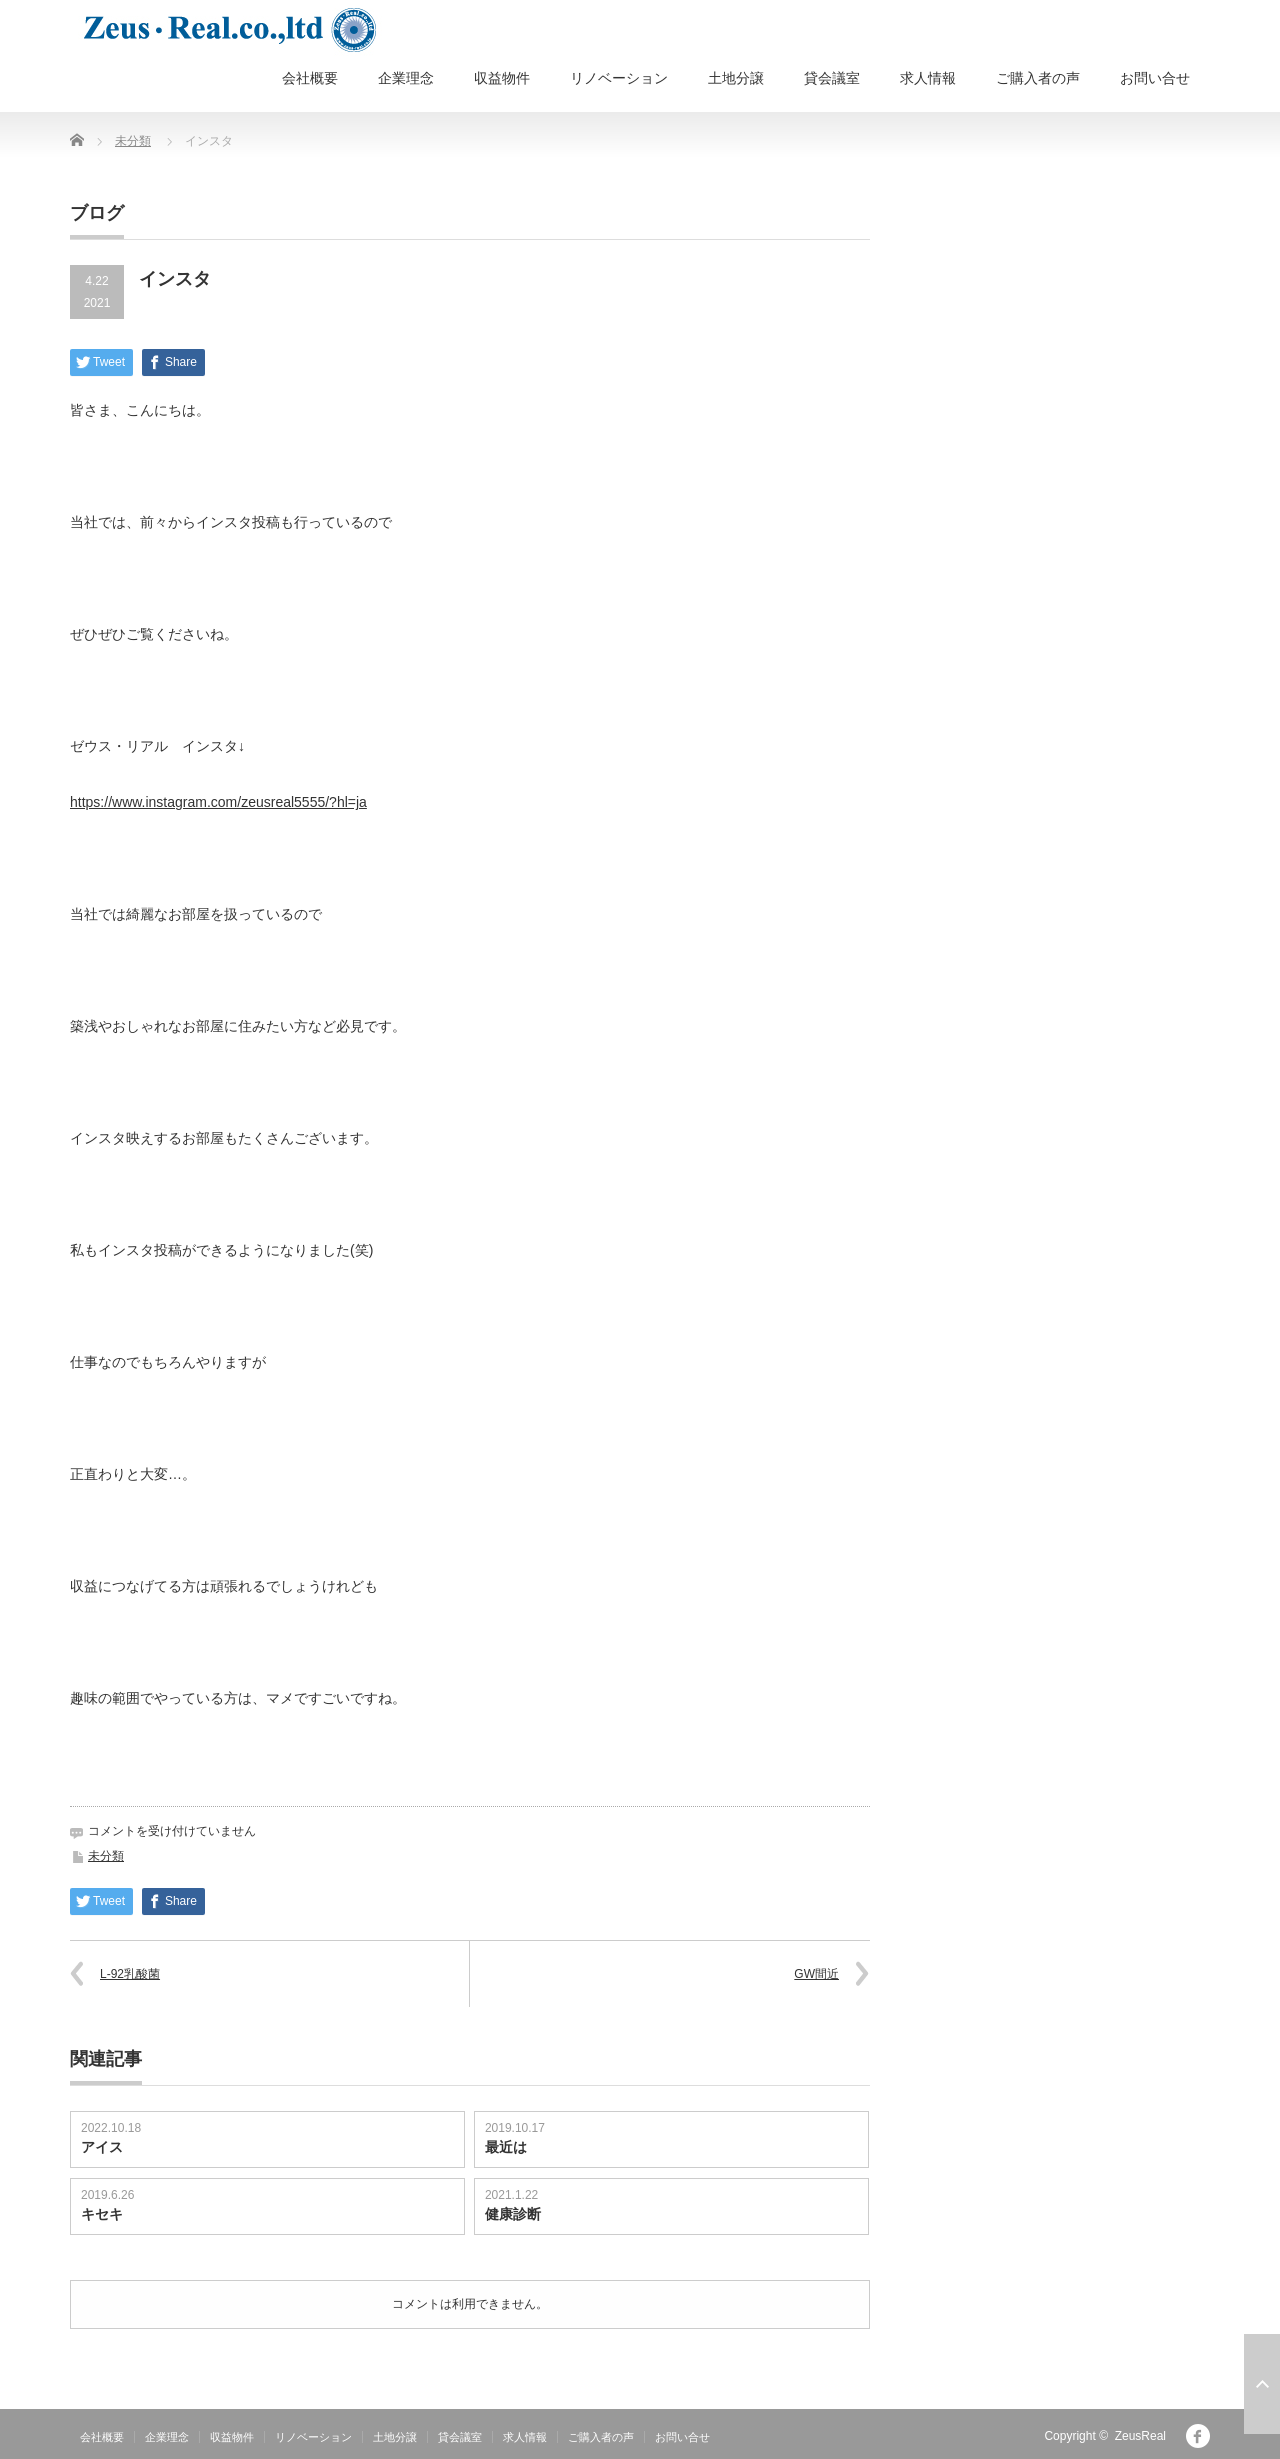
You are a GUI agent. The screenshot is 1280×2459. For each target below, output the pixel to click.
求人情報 (928, 78)
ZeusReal (1140, 2436)
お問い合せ (1155, 78)
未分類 (133, 141)
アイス (102, 2147)
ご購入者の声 (1038, 78)
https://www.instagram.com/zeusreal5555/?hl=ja (218, 802)
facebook (1198, 2436)
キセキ (102, 2214)
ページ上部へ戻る (1262, 2384)
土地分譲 (736, 78)
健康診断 (513, 2214)
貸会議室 (832, 78)
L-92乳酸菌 (130, 1974)
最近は (506, 2147)
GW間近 (816, 1974)
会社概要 (310, 78)
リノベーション (619, 78)
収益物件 (502, 78)
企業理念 (406, 78)
